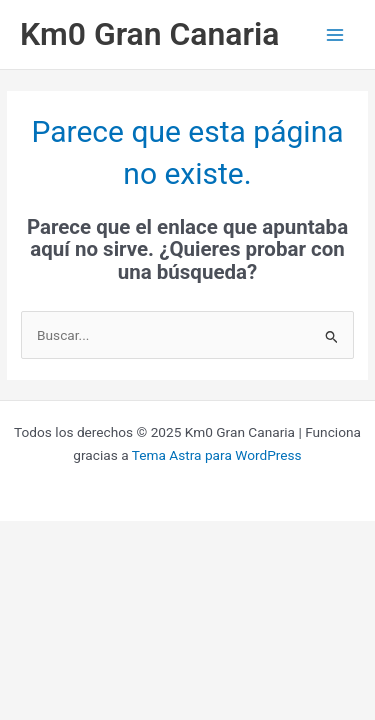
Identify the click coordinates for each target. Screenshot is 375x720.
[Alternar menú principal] (335, 34)
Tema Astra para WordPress (217, 455)
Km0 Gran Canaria (149, 34)
